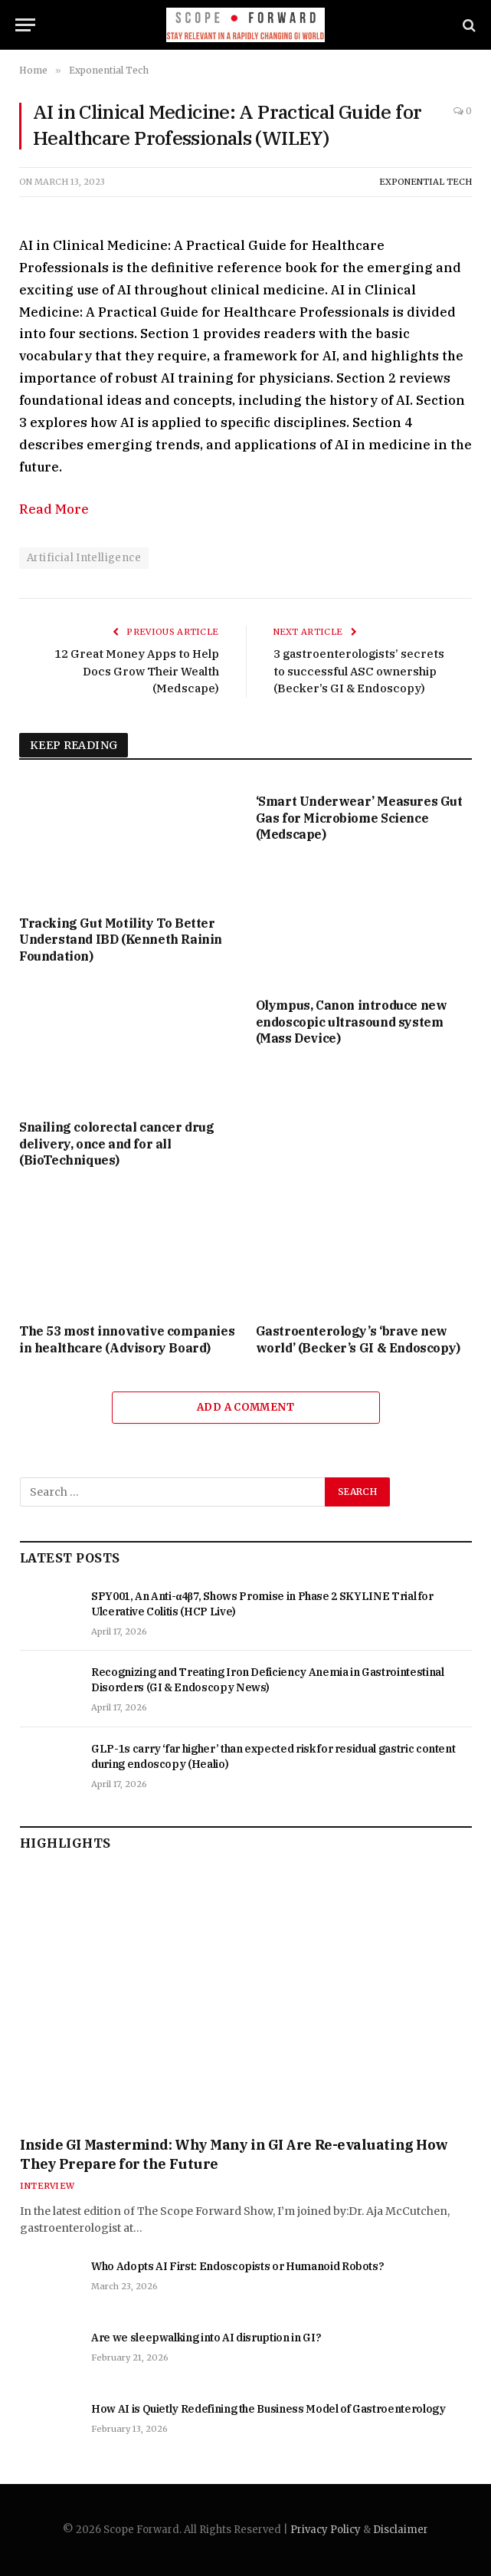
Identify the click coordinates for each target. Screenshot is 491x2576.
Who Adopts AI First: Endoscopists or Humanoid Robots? (237, 2266)
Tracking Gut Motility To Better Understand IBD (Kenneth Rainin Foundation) (120, 939)
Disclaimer (400, 2529)
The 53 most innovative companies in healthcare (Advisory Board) (126, 1339)
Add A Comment (245, 1407)
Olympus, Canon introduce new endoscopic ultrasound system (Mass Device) (351, 1021)
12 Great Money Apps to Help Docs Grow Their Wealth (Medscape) (136, 670)
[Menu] (25, 25)
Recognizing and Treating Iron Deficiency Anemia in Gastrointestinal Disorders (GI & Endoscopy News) (267, 1679)
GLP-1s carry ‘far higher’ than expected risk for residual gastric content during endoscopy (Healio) (273, 1756)
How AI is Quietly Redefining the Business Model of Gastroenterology (268, 2409)
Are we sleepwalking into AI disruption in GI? (206, 2337)
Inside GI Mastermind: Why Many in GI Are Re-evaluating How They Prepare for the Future (234, 2154)
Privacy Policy (325, 2529)
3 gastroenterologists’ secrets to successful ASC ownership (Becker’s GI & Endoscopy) (358, 670)
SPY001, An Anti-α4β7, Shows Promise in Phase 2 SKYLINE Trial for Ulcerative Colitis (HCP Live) (262, 1603)
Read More (54, 509)
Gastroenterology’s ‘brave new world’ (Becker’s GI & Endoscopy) (358, 1339)
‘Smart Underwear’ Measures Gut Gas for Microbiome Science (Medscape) (359, 818)
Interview (47, 2185)
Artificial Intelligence (84, 557)
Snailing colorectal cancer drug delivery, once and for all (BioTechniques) (116, 1143)
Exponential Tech (425, 181)
